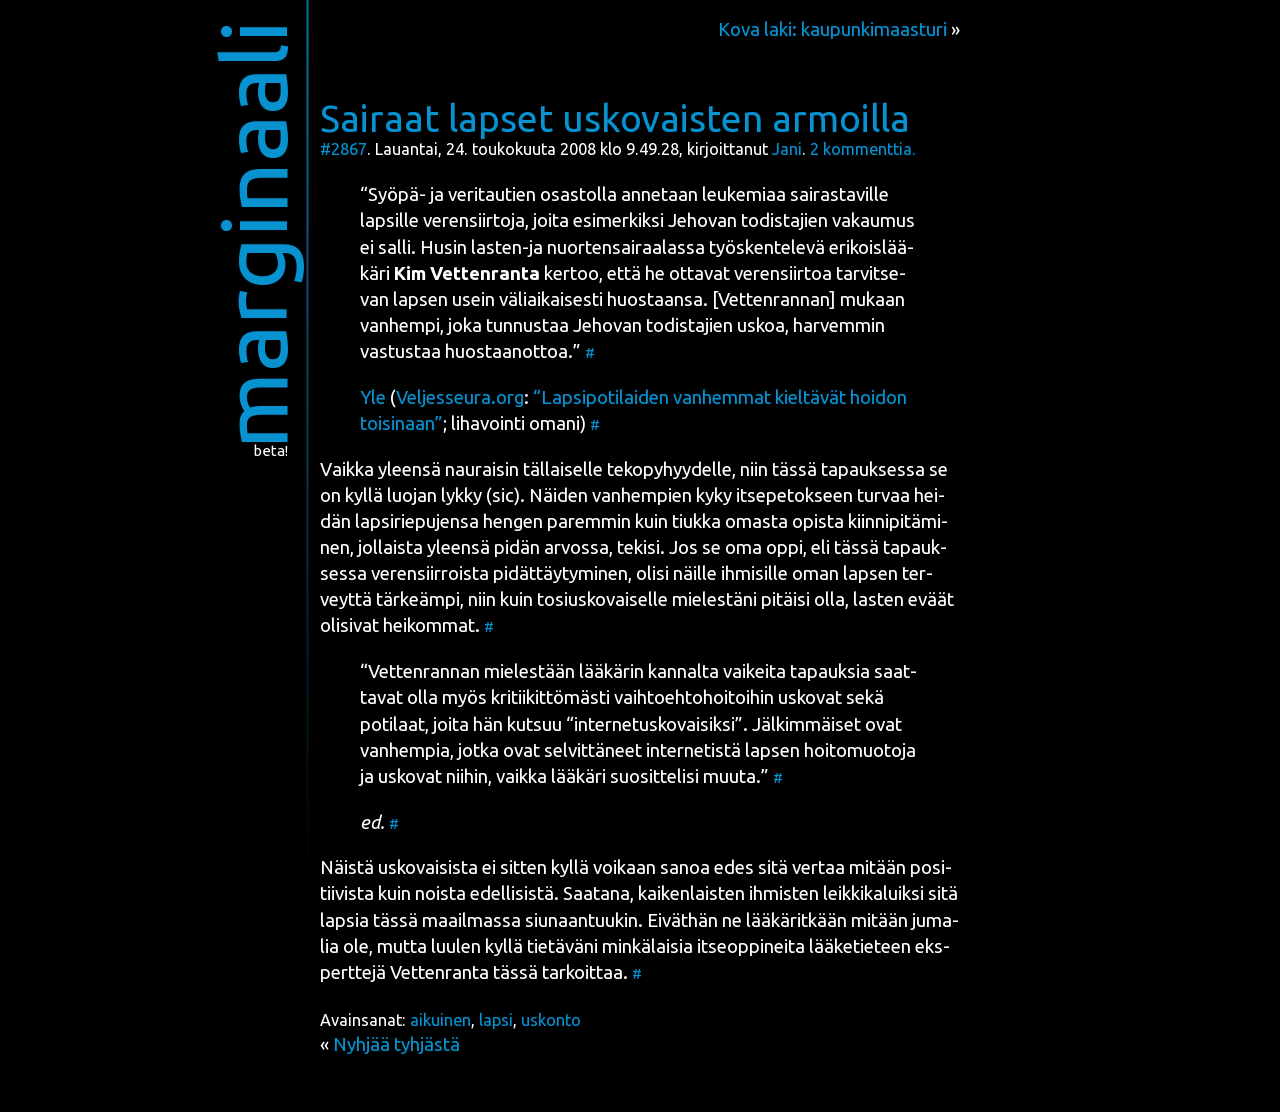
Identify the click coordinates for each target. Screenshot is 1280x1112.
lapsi (496, 1020)
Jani (787, 149)
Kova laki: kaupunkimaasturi (832, 29)
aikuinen (440, 1020)
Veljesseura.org (460, 397)
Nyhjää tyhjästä (396, 1044)
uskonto (551, 1020)
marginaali (253, 234)
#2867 (343, 149)
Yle (373, 397)
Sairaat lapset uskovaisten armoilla (615, 118)
